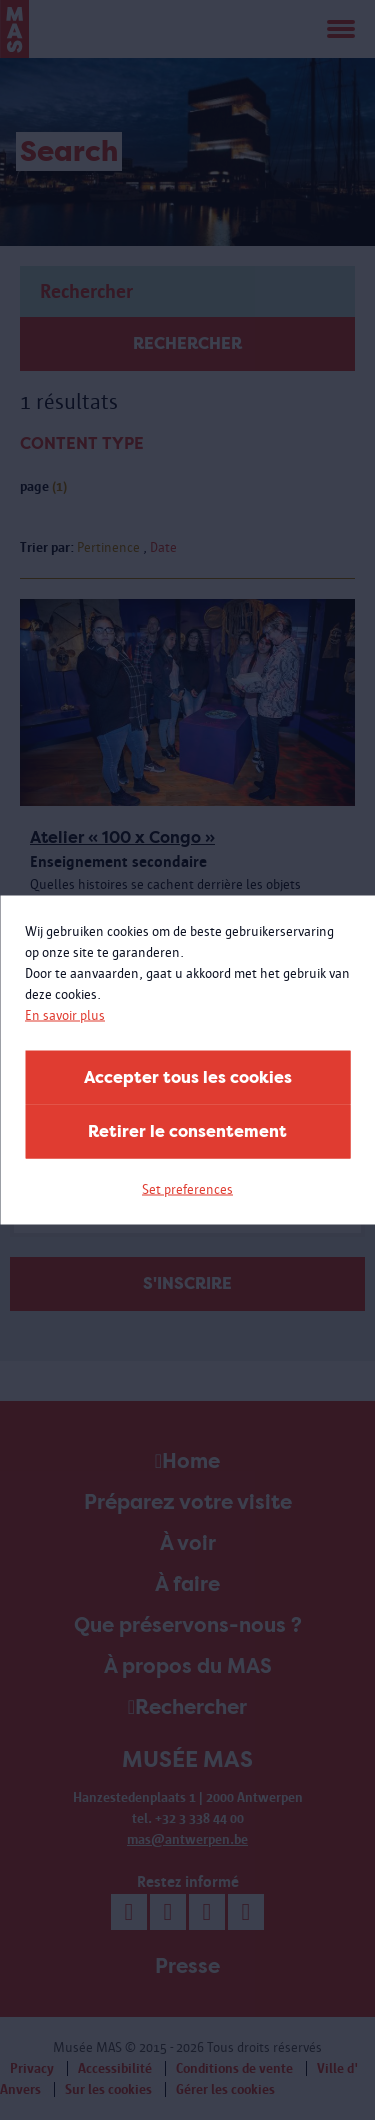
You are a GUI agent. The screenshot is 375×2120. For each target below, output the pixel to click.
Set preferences (187, 1189)
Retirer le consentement (187, 1131)
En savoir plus (65, 1015)
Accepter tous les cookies (188, 1077)
